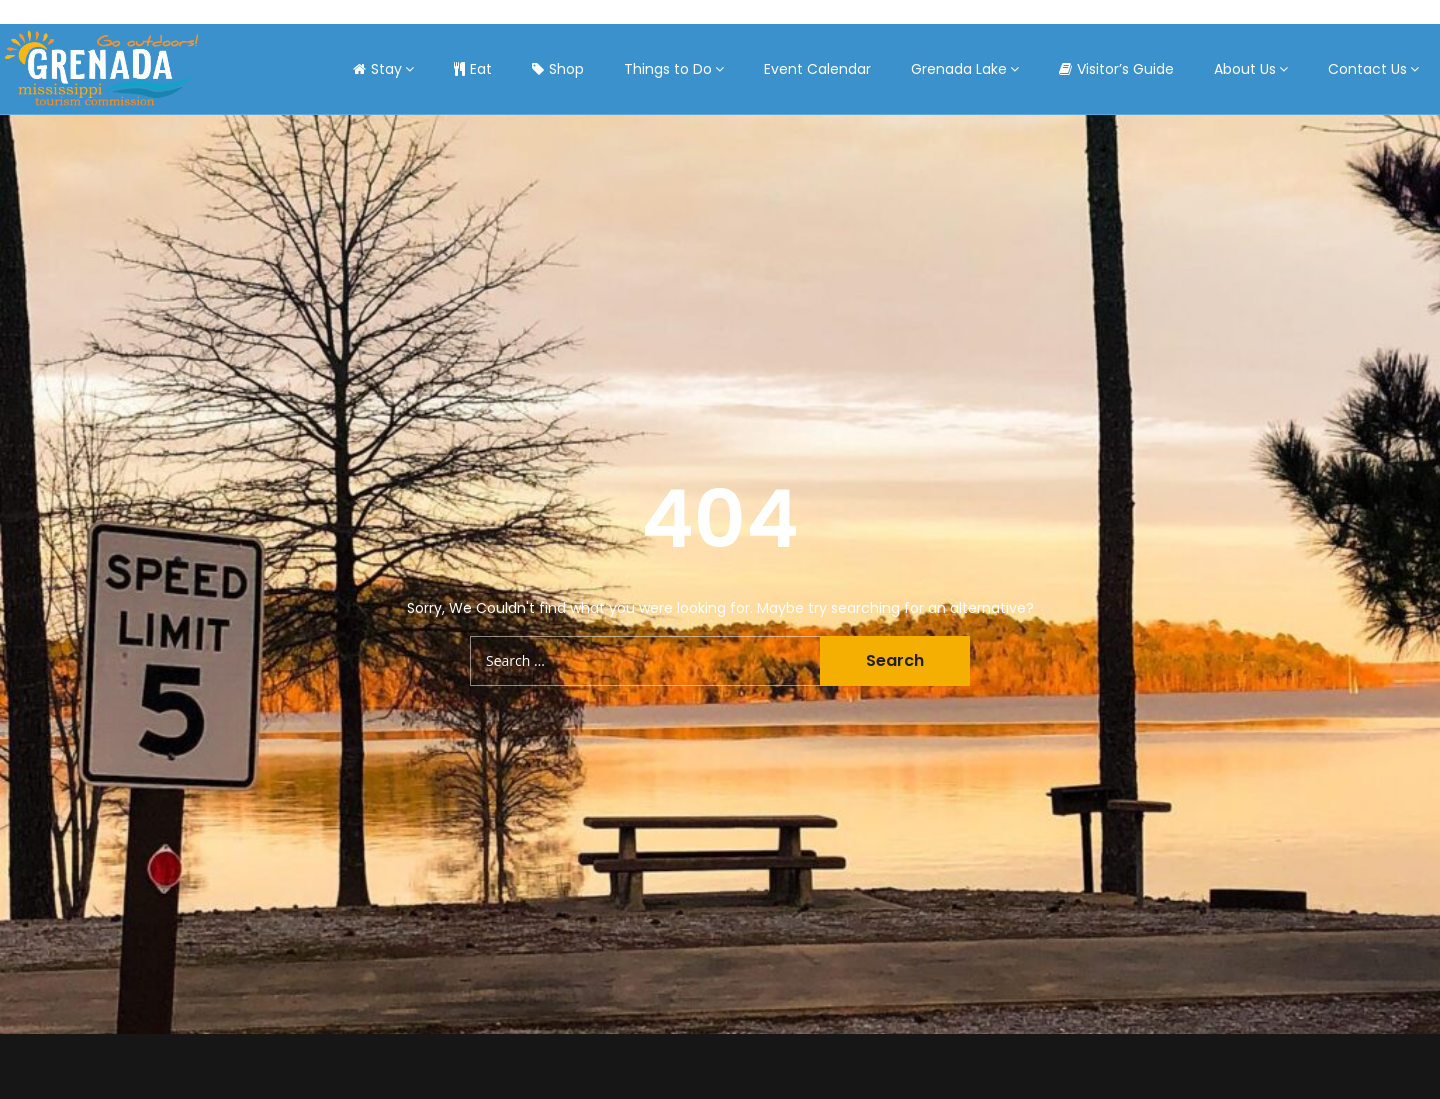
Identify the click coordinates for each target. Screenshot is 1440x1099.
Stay (377, 69)
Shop (558, 69)
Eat (473, 69)
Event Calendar (817, 69)
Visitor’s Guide (1116, 69)
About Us (1245, 69)
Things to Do (668, 69)
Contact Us (1367, 69)
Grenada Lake (959, 69)
